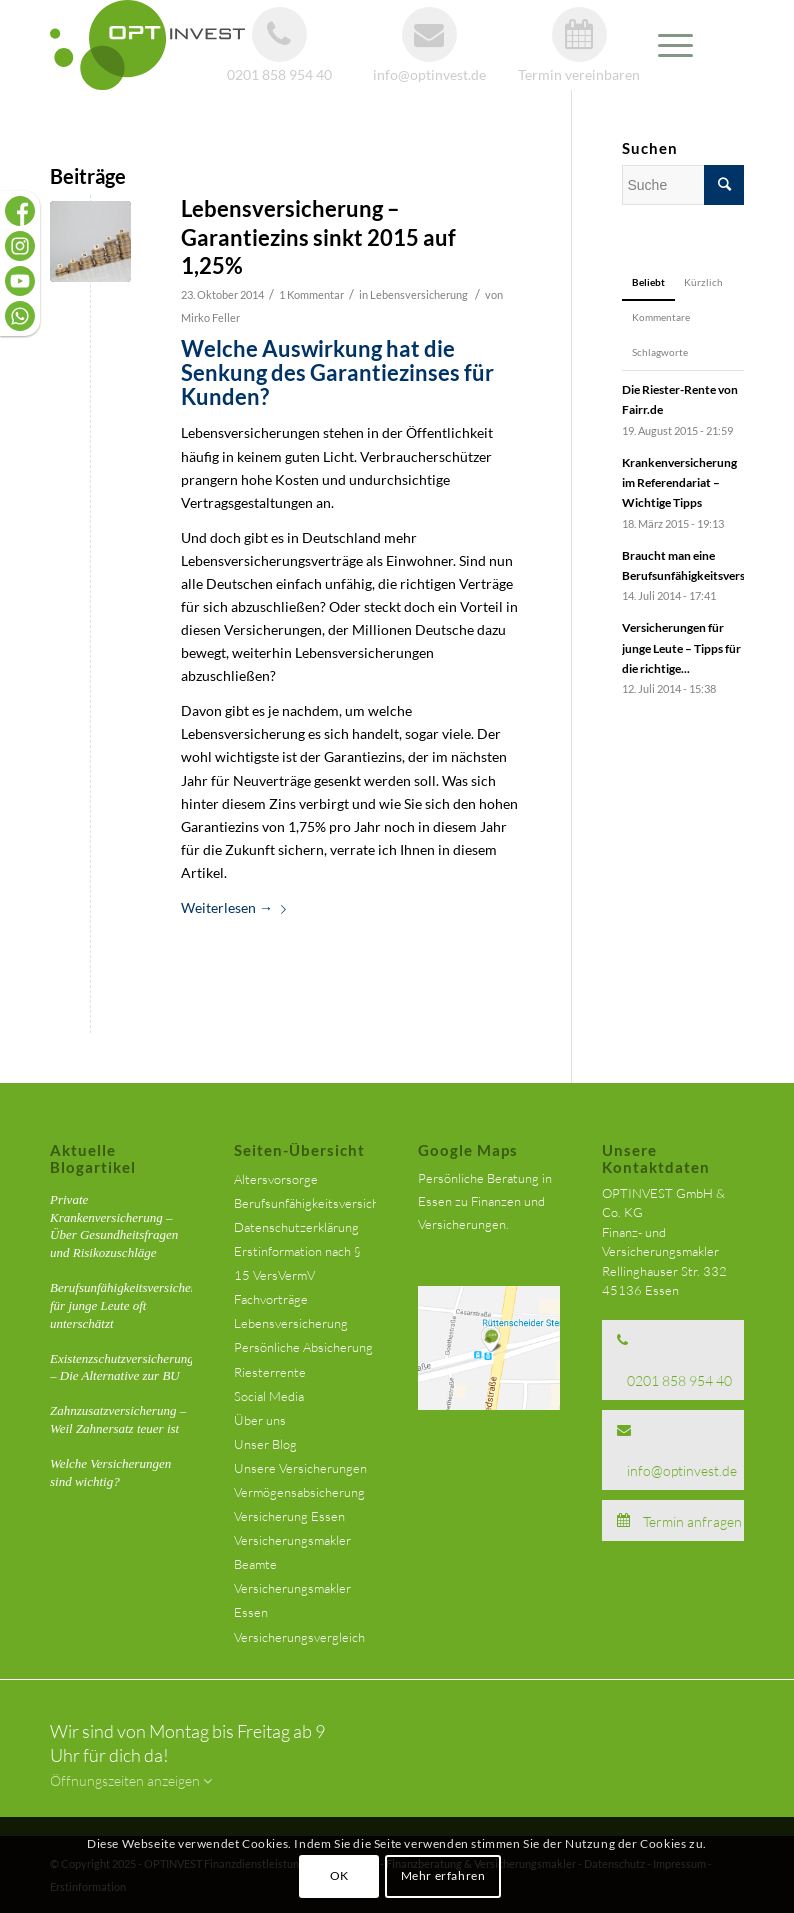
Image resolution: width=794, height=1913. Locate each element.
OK (339, 1875)
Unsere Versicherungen (300, 1468)
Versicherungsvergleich (299, 1637)
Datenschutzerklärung (296, 1227)
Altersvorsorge (276, 1179)
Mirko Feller (210, 317)
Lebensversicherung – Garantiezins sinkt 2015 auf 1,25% (318, 237)
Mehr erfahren (443, 1875)
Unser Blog (265, 1444)
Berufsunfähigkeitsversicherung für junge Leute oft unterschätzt (132, 1305)
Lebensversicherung (419, 294)
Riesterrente (270, 1372)
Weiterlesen (237, 907)
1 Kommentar (311, 294)
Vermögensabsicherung (299, 1492)
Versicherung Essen (289, 1516)
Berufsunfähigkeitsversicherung (323, 1203)
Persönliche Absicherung (303, 1347)
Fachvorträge (271, 1299)
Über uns (260, 1420)
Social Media (269, 1396)
